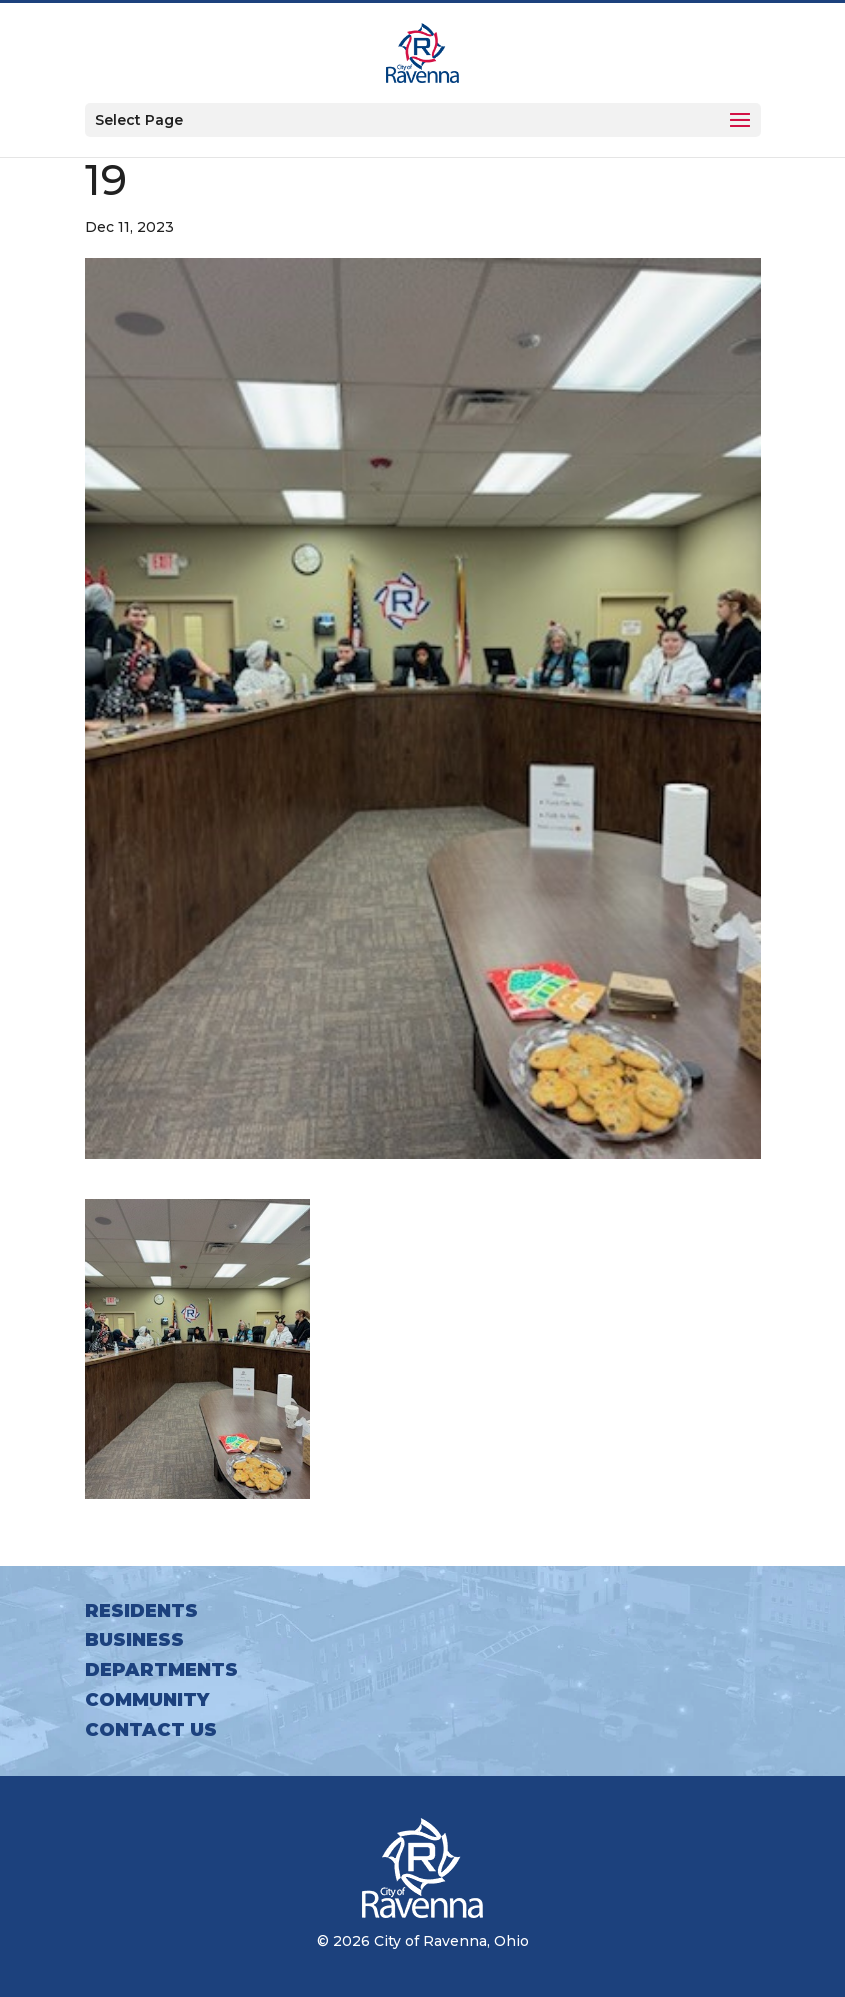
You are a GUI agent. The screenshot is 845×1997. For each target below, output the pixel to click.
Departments (161, 1670)
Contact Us (151, 1730)
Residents (141, 1611)
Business (134, 1640)
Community (147, 1700)
